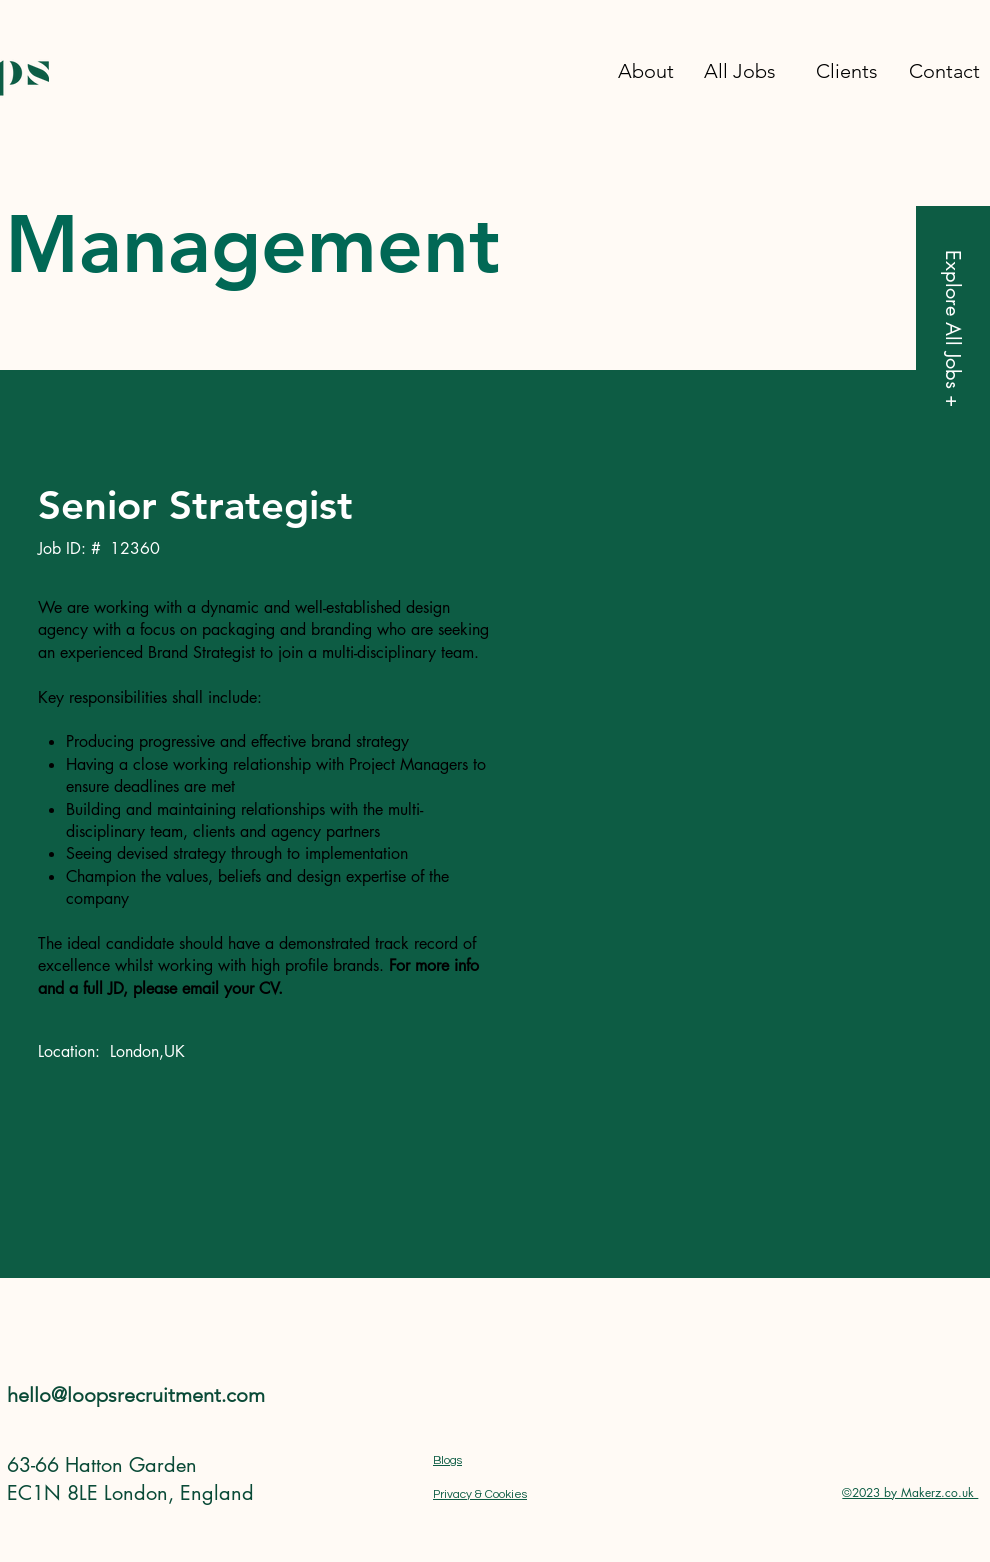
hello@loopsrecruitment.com (136, 1395)
